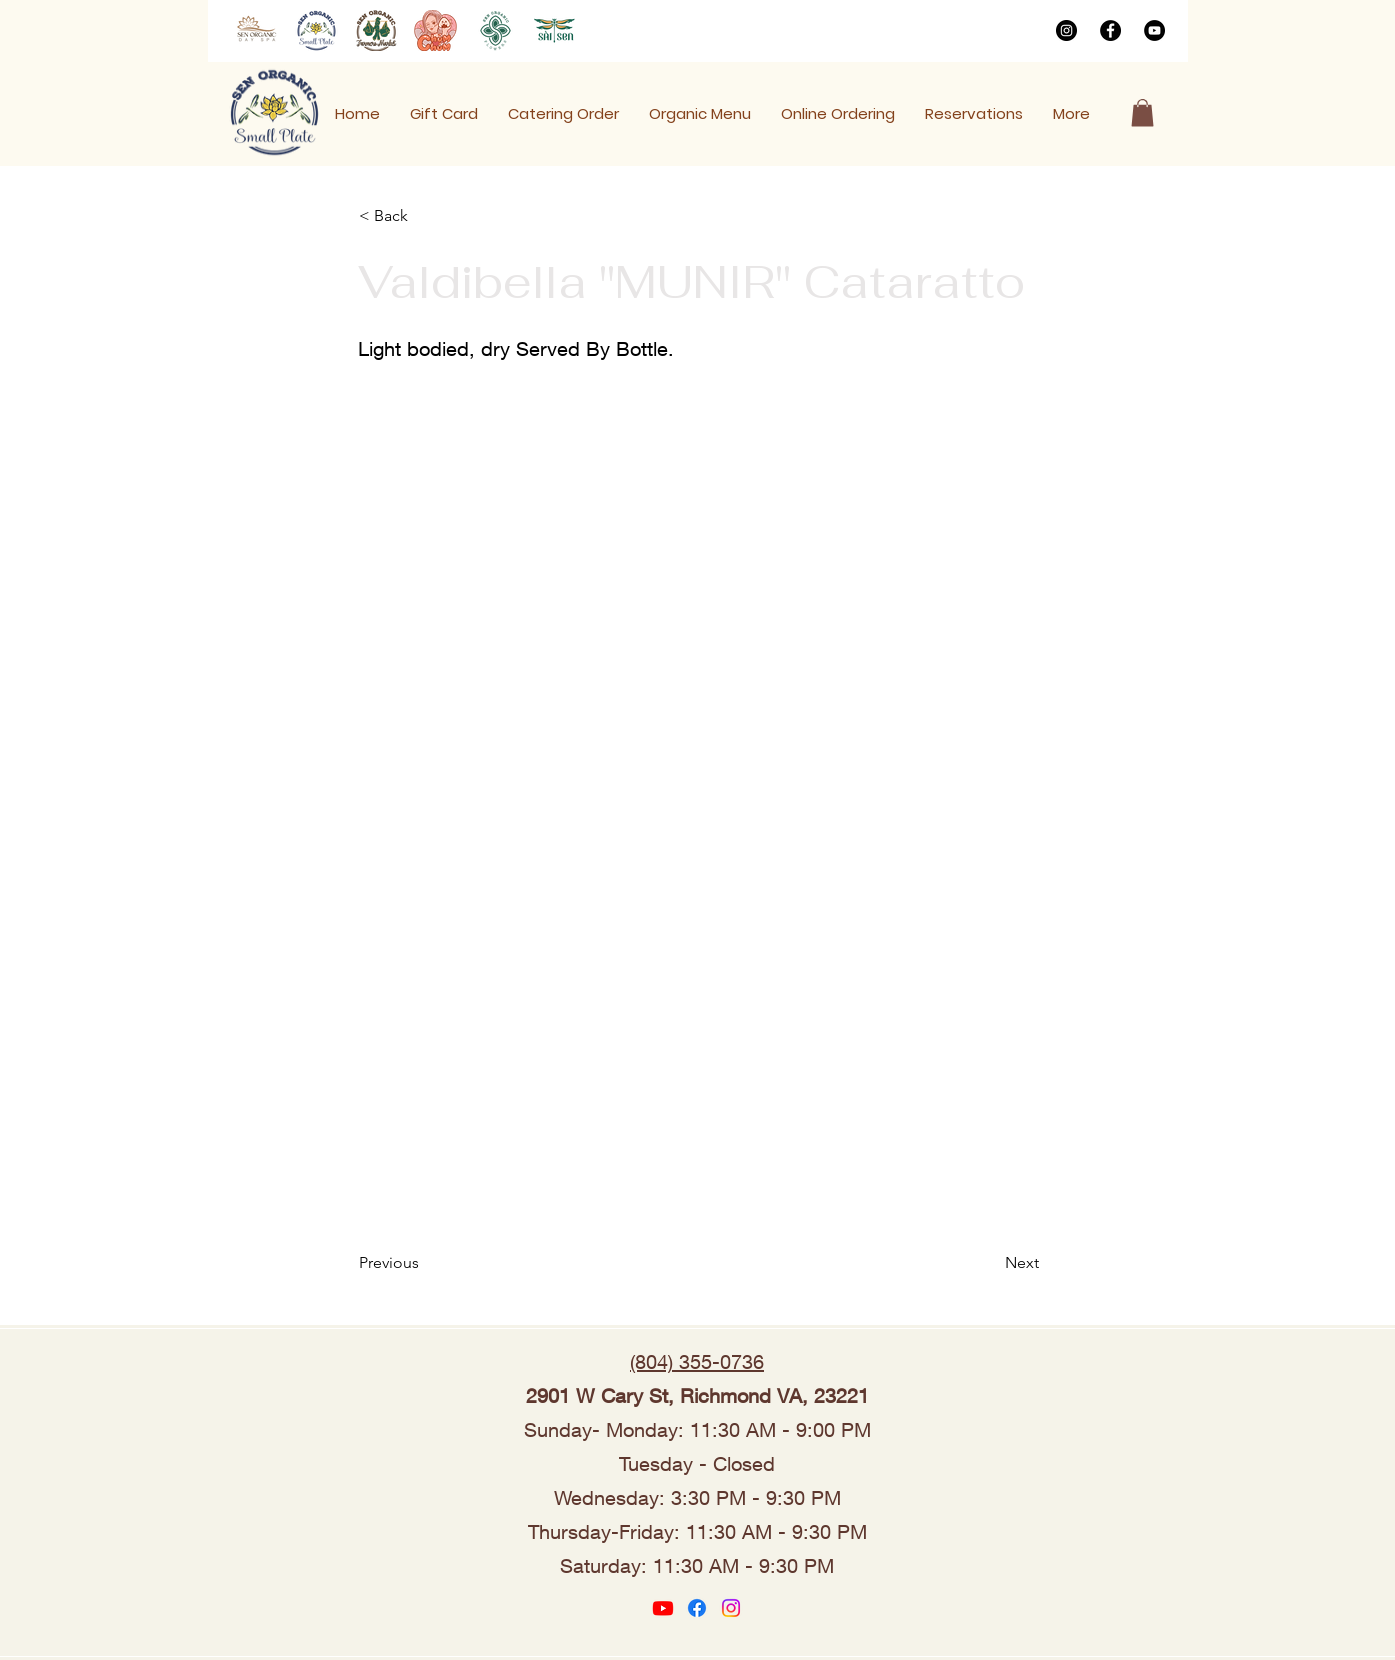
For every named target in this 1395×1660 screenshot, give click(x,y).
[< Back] (425, 216)
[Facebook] (1110, 30)
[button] (1142, 112)
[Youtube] (663, 1608)
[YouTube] (1154, 30)
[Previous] (425, 1263)
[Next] (989, 1263)
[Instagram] (1066, 30)
